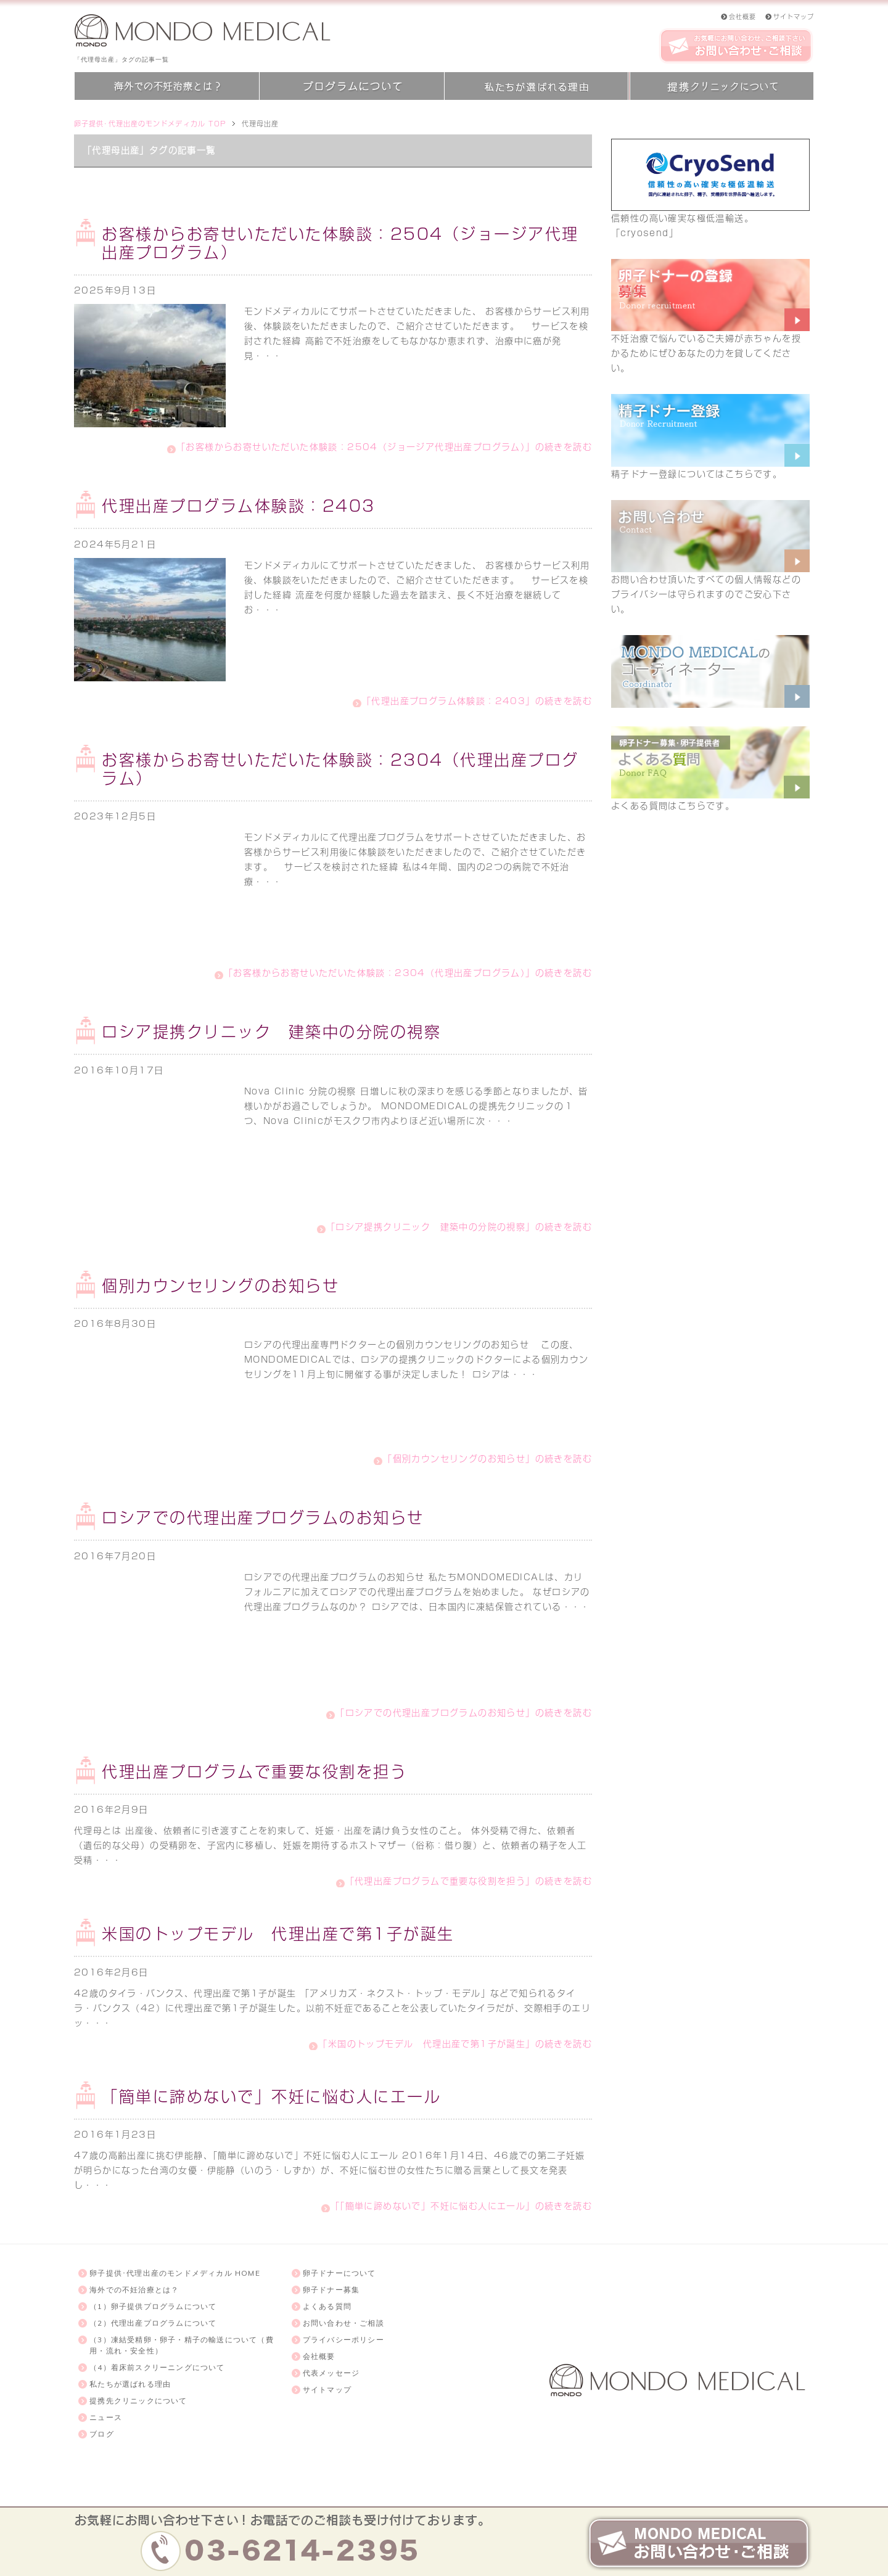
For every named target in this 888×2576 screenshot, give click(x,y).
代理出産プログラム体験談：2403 (239, 506)
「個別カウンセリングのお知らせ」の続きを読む (487, 1458)
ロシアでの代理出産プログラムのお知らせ (263, 1517)
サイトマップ (327, 2389)
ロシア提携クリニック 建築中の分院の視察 (271, 1032)
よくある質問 (327, 2306)
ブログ (101, 2434)
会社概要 (319, 2356)
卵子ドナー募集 (331, 2289)
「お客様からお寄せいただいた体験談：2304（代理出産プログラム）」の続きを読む (408, 973)
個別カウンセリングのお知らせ (220, 1286)
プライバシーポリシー (343, 2339)
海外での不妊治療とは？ (134, 2289)
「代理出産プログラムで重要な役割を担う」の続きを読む (468, 1881)
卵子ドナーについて (339, 2273)
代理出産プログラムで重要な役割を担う (254, 1771)
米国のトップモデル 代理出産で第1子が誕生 (278, 1934)
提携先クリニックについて (138, 2400)
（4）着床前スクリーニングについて (156, 2367)
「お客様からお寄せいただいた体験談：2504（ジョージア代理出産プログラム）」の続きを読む (384, 447)
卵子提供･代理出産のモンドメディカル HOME (174, 2273)
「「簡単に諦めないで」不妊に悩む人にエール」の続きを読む (461, 2206)
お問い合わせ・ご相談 (343, 2323)
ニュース (105, 2417)
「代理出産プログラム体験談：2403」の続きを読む (477, 701)
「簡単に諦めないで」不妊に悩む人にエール (271, 2096)
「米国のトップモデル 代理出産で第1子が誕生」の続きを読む (455, 2044)
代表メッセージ (331, 2372)
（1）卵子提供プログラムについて (152, 2306)
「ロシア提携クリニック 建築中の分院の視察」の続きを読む (459, 1227)
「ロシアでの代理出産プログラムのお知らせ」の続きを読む (463, 1712)
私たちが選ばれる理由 (130, 2384)
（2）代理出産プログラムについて (152, 2323)
